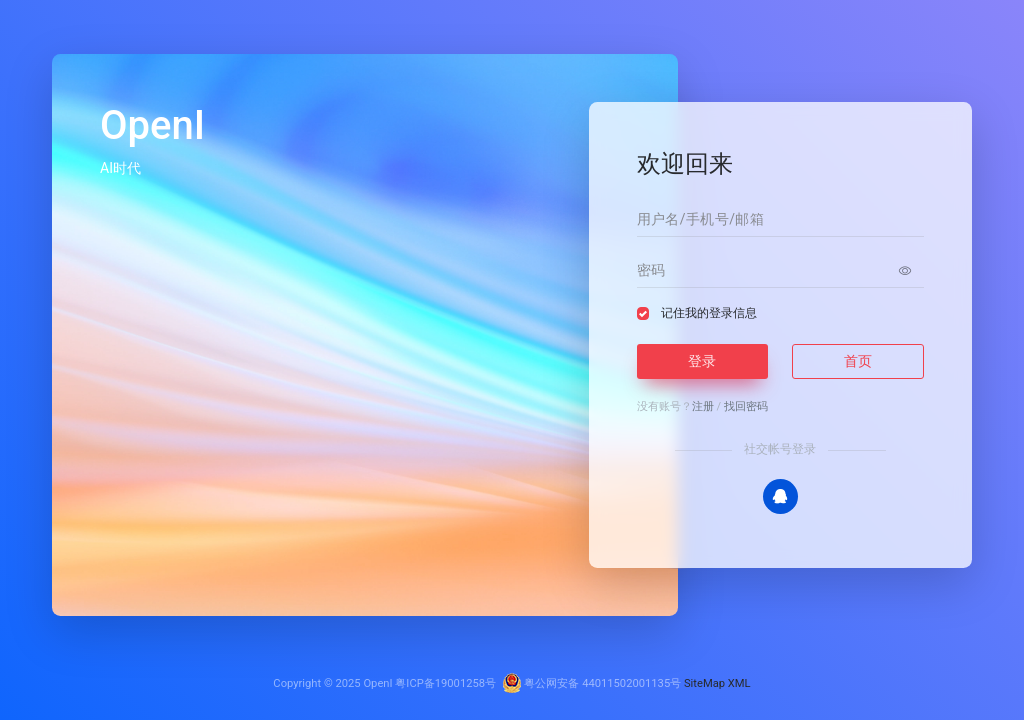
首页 (858, 361)
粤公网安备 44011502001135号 (592, 683)
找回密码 (746, 406)
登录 (702, 361)
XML (739, 683)
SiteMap (704, 683)
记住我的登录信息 (709, 313)
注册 (703, 406)
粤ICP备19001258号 (445, 683)
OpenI (377, 683)
